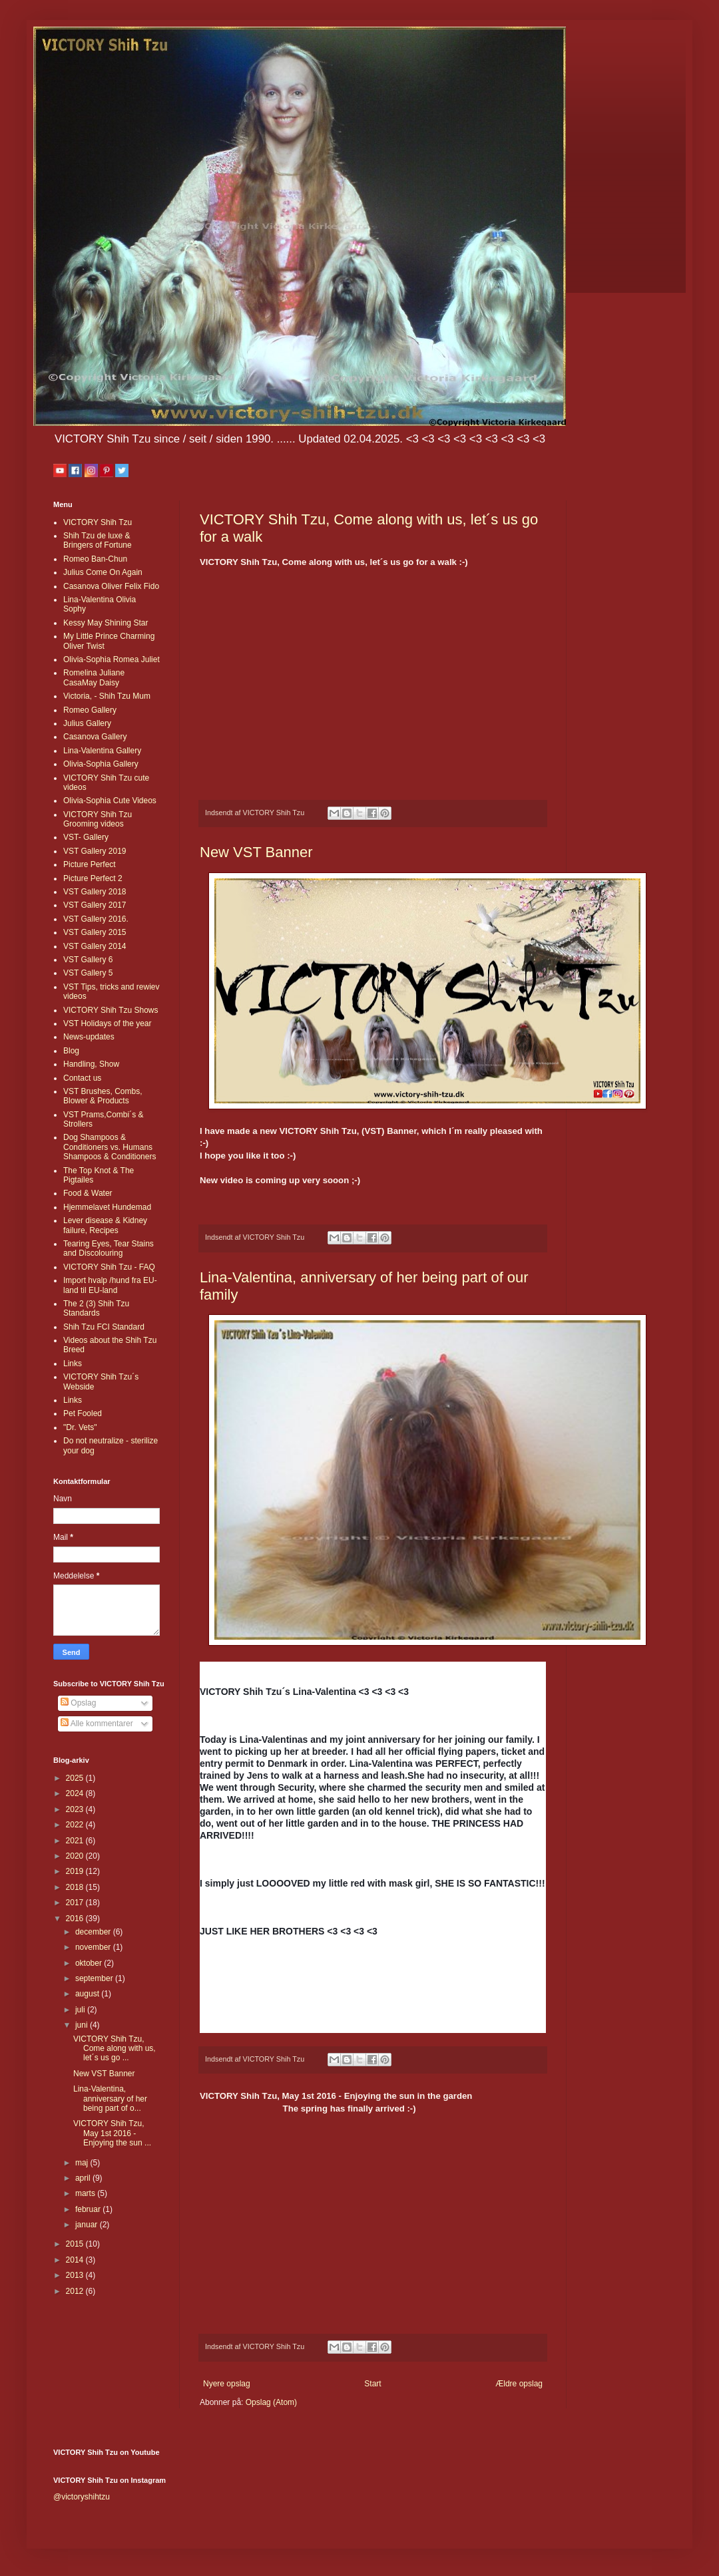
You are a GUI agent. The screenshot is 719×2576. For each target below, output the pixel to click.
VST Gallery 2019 (94, 851)
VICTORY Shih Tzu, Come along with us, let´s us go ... (114, 2048)
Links (72, 1363)
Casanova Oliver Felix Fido (111, 586)
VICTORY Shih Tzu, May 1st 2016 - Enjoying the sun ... (112, 2133)
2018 (76, 1887)
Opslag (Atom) (271, 2402)
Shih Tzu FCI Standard (103, 1327)
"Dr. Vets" (80, 1427)
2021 (76, 1840)
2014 (76, 2260)
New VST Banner (256, 852)
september (95, 1978)
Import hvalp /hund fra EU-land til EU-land (110, 1285)
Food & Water (88, 1193)
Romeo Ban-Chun (95, 559)
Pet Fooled (82, 1413)
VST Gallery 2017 (94, 905)
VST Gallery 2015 (94, 932)
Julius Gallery (87, 723)
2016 (76, 1918)
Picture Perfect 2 (92, 878)
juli (81, 2009)
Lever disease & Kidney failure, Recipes (105, 1225)
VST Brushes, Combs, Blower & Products (102, 1096)
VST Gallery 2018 (94, 891)
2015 (76, 2244)
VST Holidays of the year (107, 1023)
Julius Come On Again (102, 572)
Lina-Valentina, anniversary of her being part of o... (110, 2098)
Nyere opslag (226, 2383)
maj (83, 2162)
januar (87, 2224)
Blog (71, 1050)
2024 (76, 1793)
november (94, 1947)
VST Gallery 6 (88, 959)
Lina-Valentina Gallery (102, 750)
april (84, 2178)
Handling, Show (91, 1064)
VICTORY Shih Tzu (97, 522)
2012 (76, 2291)
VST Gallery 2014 (94, 946)
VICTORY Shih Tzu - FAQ (109, 1267)
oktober (89, 1963)
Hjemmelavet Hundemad (107, 1207)
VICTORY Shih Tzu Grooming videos (97, 819)
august (88, 1993)
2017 (76, 1902)
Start (372, 2383)
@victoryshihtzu (81, 2496)
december (94, 1931)
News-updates (89, 1036)
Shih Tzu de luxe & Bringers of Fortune (97, 540)
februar (89, 2209)
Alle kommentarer (97, 1723)
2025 (76, 1778)
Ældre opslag (519, 2383)
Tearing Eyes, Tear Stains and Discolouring (108, 1248)
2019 (76, 1871)
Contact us (82, 1078)
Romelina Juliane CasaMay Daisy (93, 677)
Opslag (78, 1703)
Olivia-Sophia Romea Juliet (111, 659)
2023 (76, 1809)
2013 (76, 2275)
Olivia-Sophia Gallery (100, 764)
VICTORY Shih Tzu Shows (110, 1010)
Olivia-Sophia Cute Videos (109, 800)
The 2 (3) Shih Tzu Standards (96, 1308)
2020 (76, 1856)
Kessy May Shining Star (105, 623)
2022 (76, 1824)
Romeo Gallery (90, 710)
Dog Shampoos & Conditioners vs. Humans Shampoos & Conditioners (109, 1147)
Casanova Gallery (94, 736)
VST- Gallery (86, 837)
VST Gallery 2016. (95, 919)
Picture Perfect (89, 864)
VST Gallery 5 (88, 973)
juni (82, 2025)
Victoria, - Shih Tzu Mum (106, 696)
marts (86, 2193)
